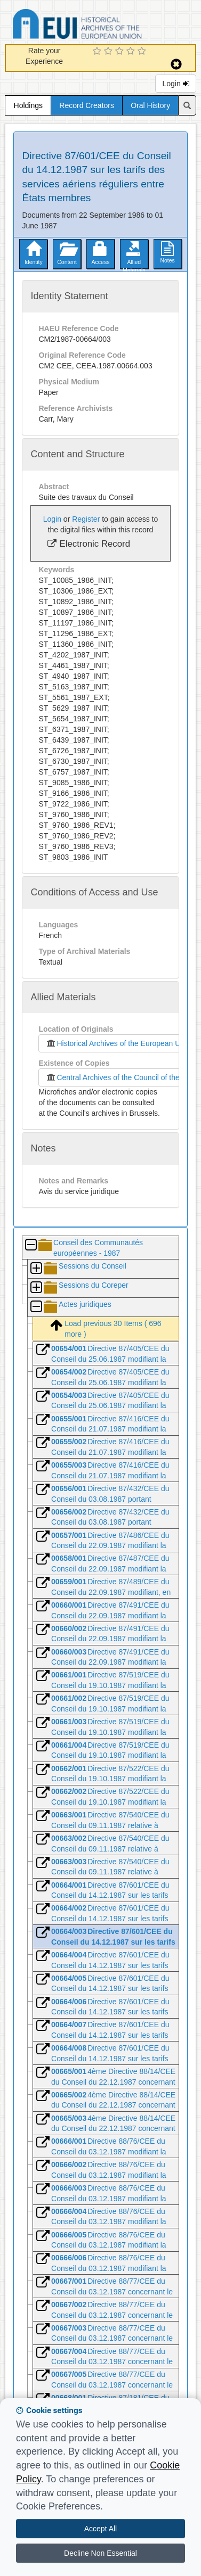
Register (86, 519)
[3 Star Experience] (120, 51)
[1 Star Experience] (98, 51)
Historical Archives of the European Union (117, 1043)
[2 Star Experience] (109, 51)
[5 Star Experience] (143, 51)
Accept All (100, 2528)
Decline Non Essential (100, 2553)
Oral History (150, 105)
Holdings (28, 105)
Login (175, 83)
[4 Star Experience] (132, 51)
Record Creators (86, 105)
